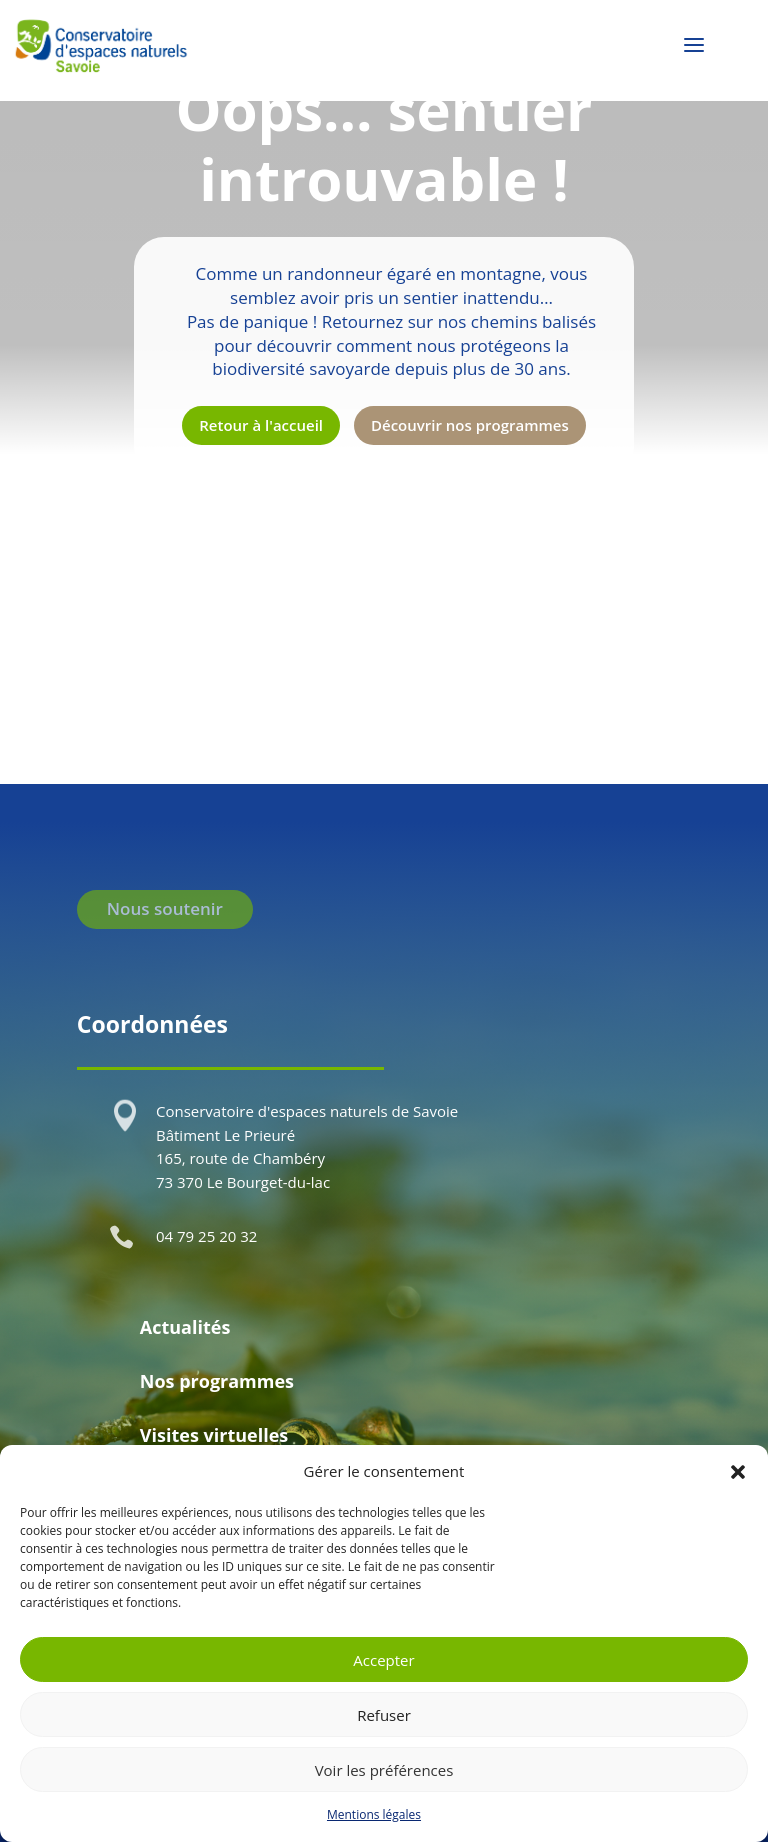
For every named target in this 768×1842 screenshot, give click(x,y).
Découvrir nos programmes (470, 425)
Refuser (384, 1715)
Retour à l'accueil (261, 425)
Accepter (383, 1660)
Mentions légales (374, 1814)
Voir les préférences (384, 1770)
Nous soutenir (165, 908)
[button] (738, 1472)
